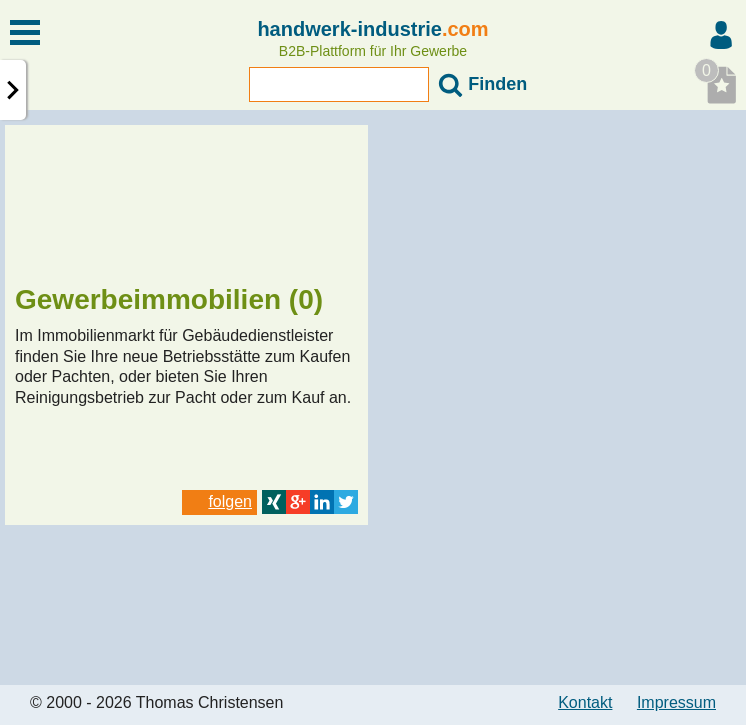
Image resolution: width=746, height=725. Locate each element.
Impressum (676, 702)
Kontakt (585, 702)
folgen (219, 501)
